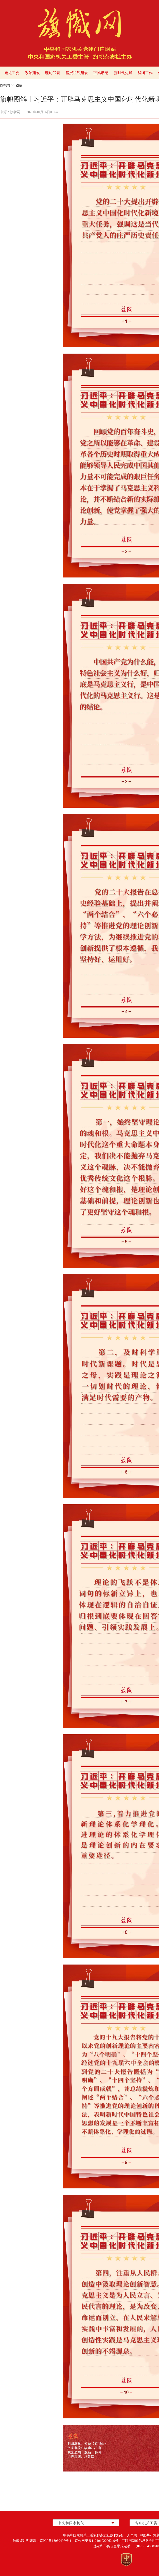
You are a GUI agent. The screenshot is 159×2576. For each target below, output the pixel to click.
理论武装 (52, 73)
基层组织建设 (76, 73)
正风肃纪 (100, 73)
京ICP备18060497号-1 (55, 2540)
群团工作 (145, 73)
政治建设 (32, 73)
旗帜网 (5, 85)
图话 (19, 85)
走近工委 (12, 73)
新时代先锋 (123, 73)
